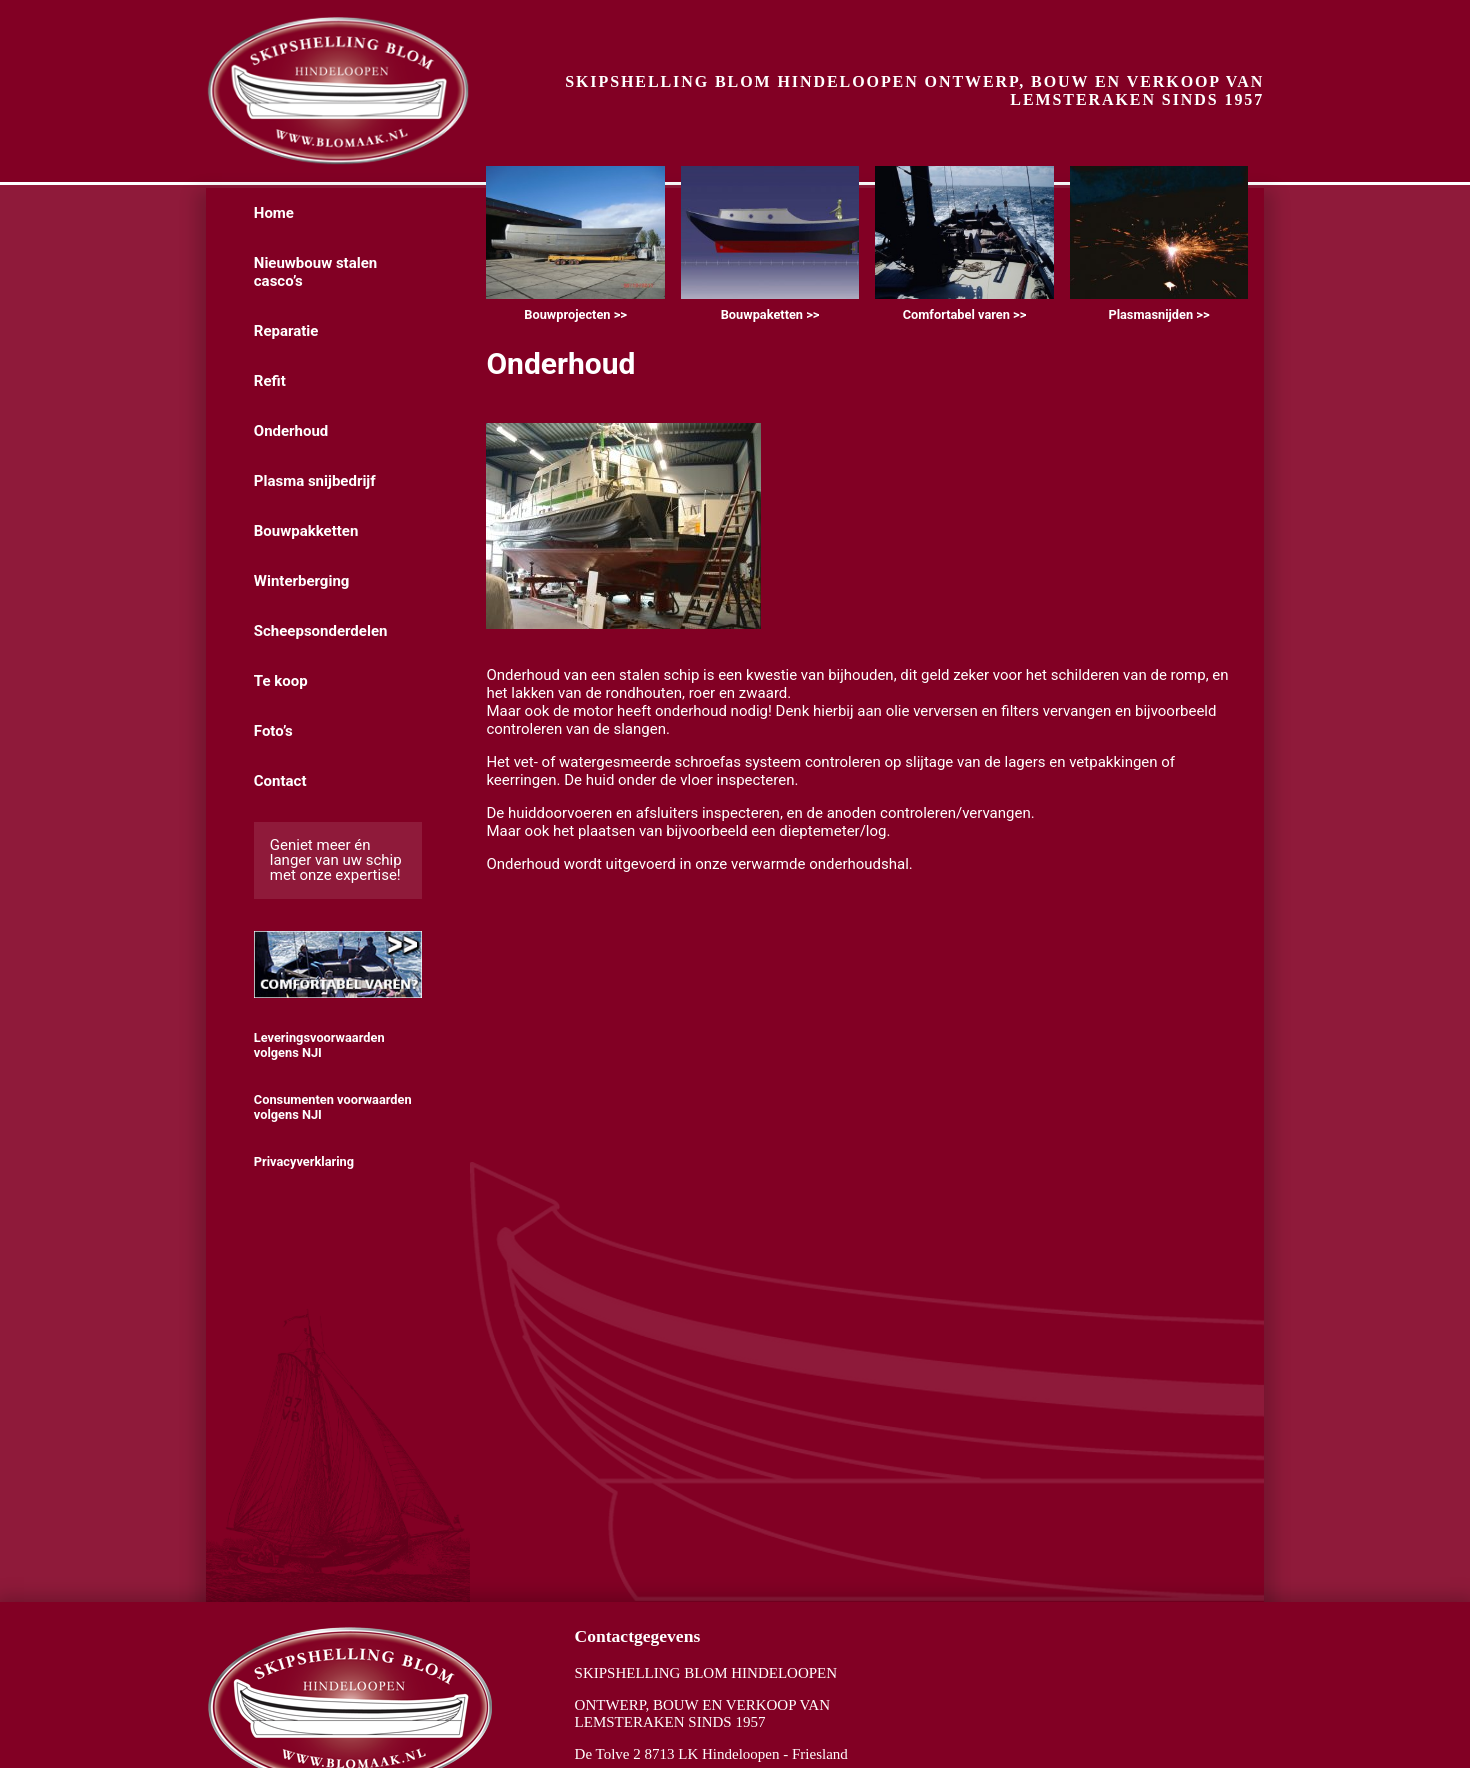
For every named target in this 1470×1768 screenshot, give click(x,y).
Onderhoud (291, 431)
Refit (270, 381)
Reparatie (286, 331)
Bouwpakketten (306, 531)
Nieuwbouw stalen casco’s (315, 272)
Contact (280, 781)
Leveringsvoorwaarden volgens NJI (319, 1045)
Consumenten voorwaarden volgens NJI (333, 1107)
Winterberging (302, 581)
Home (274, 213)
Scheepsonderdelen (321, 631)
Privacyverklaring (304, 1161)
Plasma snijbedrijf (315, 481)
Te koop (281, 681)
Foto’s (273, 731)
